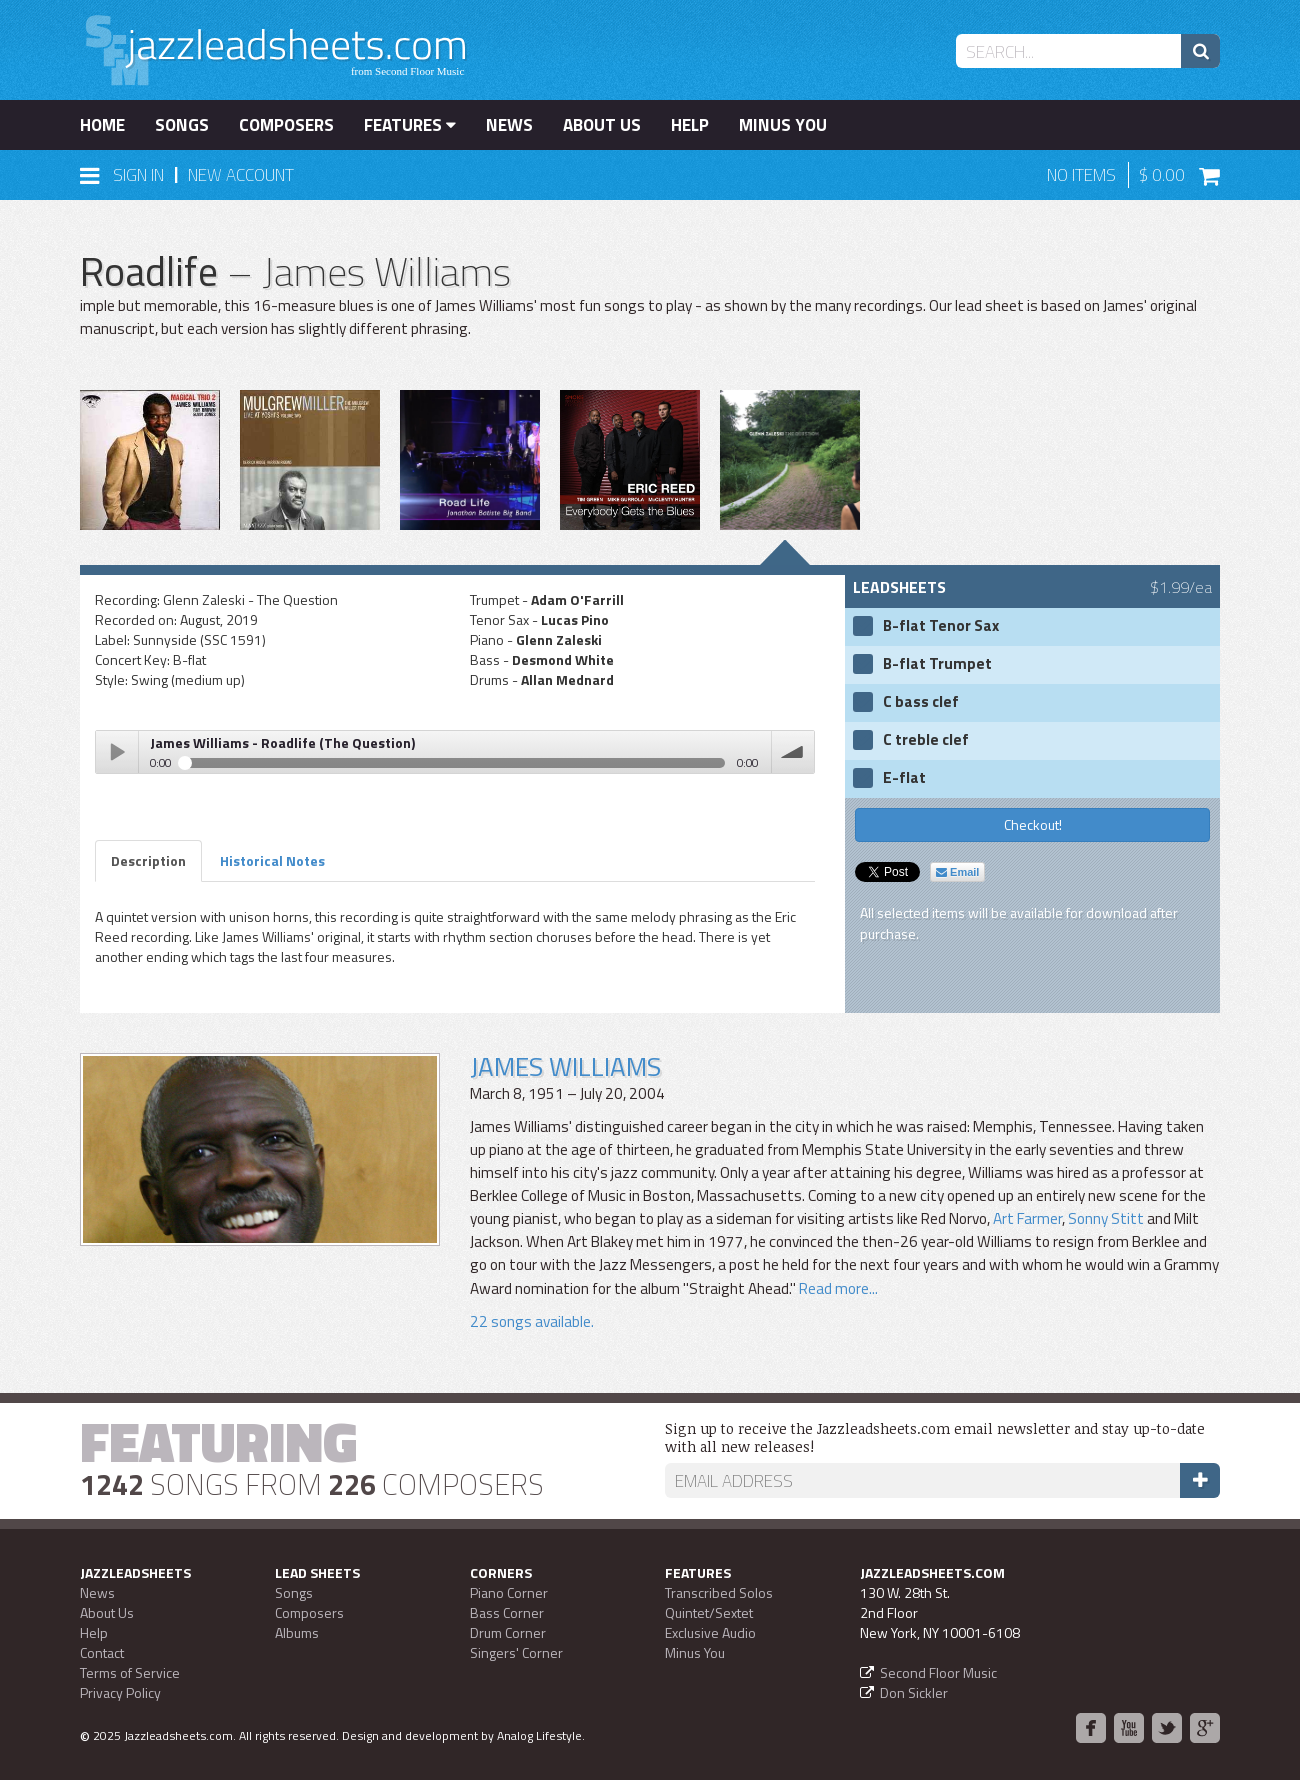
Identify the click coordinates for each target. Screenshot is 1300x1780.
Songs (182, 125)
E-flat (904, 778)
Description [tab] (148, 860)
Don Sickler (914, 1692)
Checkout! (1033, 824)
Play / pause (117, 752)
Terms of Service (130, 1672)
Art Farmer (1027, 1218)
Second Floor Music (938, 1672)
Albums (297, 1632)
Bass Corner (507, 1612)
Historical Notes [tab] (272, 860)
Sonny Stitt (1106, 1218)
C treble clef (926, 740)
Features (410, 125)
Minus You (783, 125)
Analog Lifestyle (539, 1735)
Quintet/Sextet (709, 1612)
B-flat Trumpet (937, 664)
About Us (602, 125)
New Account (241, 175)
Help (690, 125)
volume (793, 752)
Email (957, 872)
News (509, 125)
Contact (102, 1652)
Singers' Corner (516, 1652)
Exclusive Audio (710, 1632)
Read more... (837, 1288)
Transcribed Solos (719, 1592)
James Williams (565, 1066)
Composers (286, 125)
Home (102, 125)
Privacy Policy (120, 1692)
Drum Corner (508, 1632)
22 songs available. (532, 1321)
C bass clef (921, 702)
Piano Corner (509, 1592)
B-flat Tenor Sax (941, 626)
